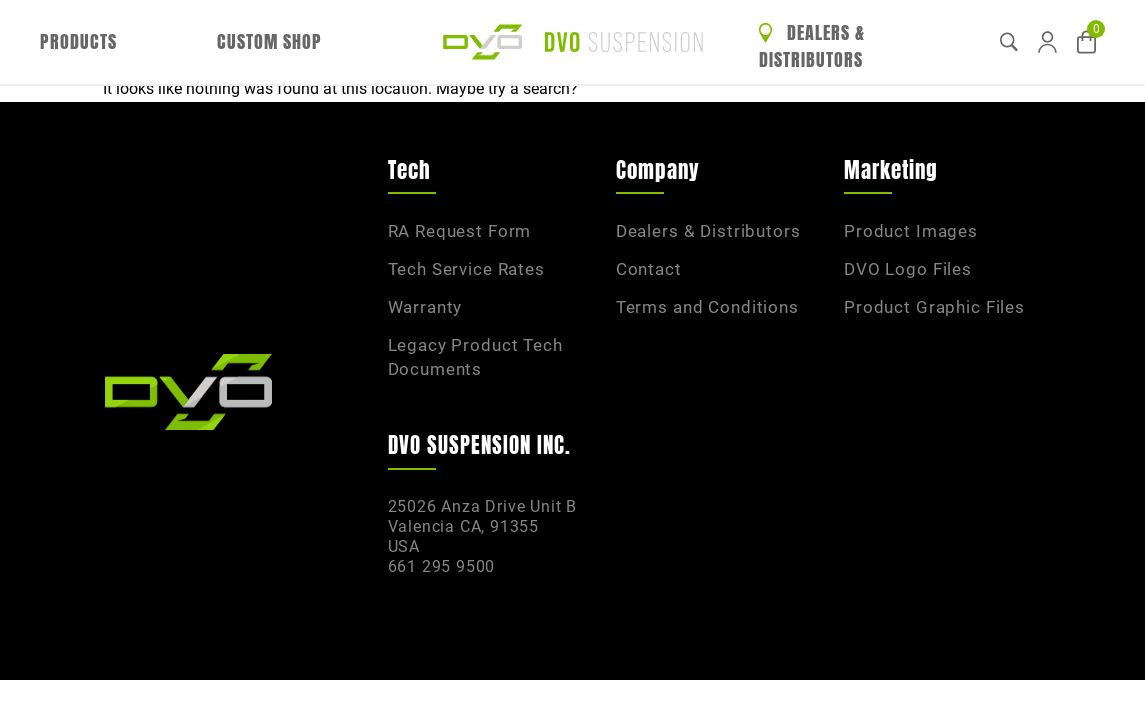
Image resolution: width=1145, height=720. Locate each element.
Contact (649, 269)
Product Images (911, 231)
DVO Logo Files (908, 269)
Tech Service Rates (466, 269)
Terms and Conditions (707, 307)
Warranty (425, 307)
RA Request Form (460, 231)
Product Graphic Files (934, 307)
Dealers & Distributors (812, 46)
